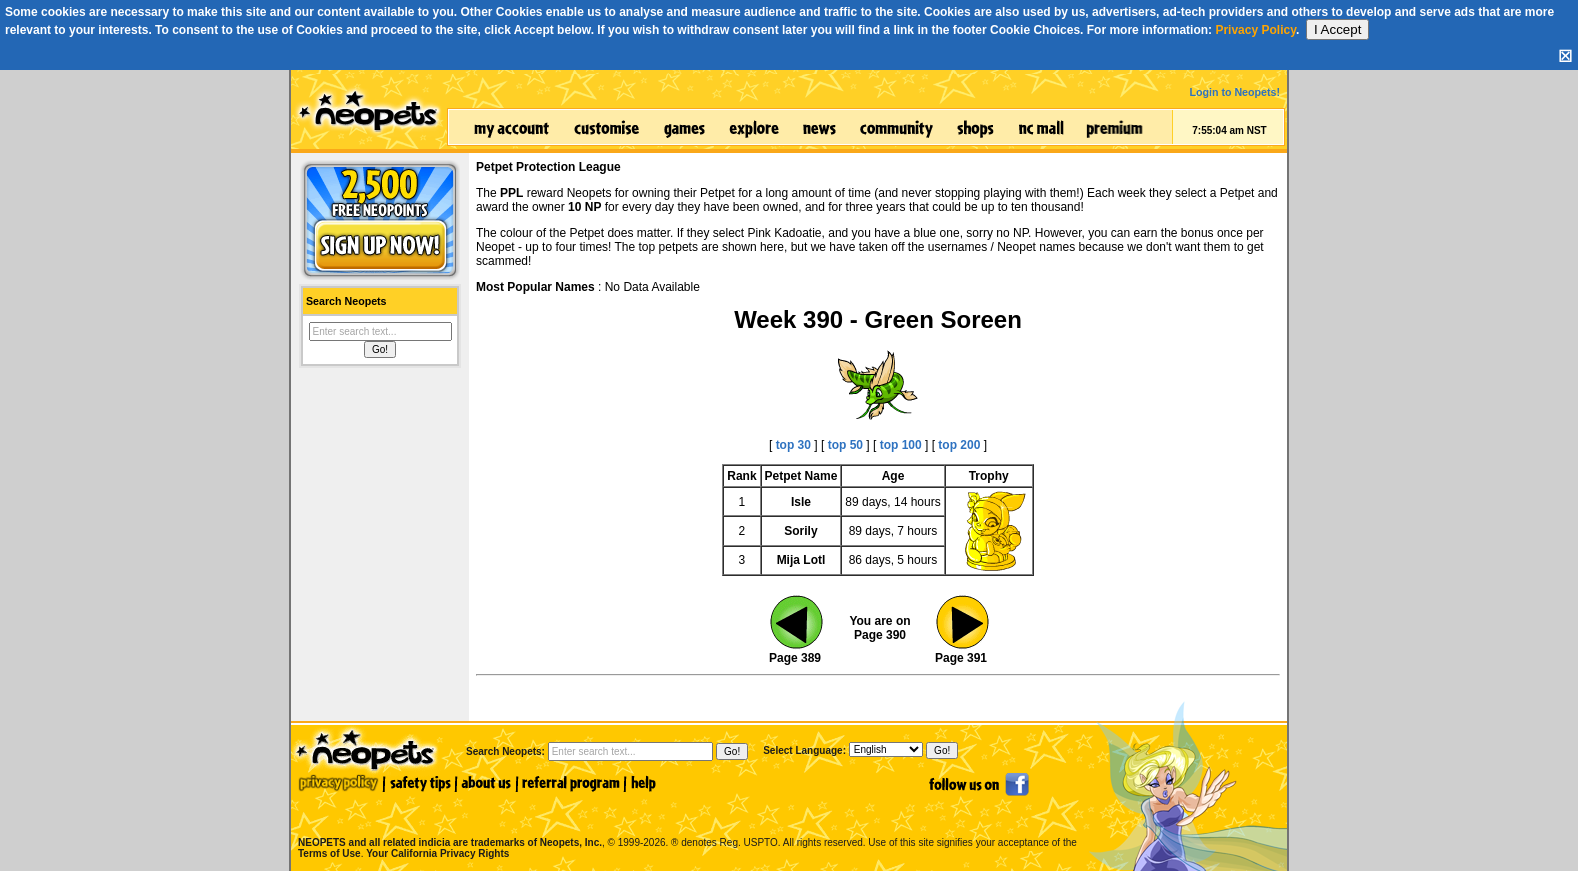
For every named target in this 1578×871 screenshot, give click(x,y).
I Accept (1337, 29)
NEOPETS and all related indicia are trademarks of (448, 821)
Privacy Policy (1255, 30)
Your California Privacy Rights (437, 853)
